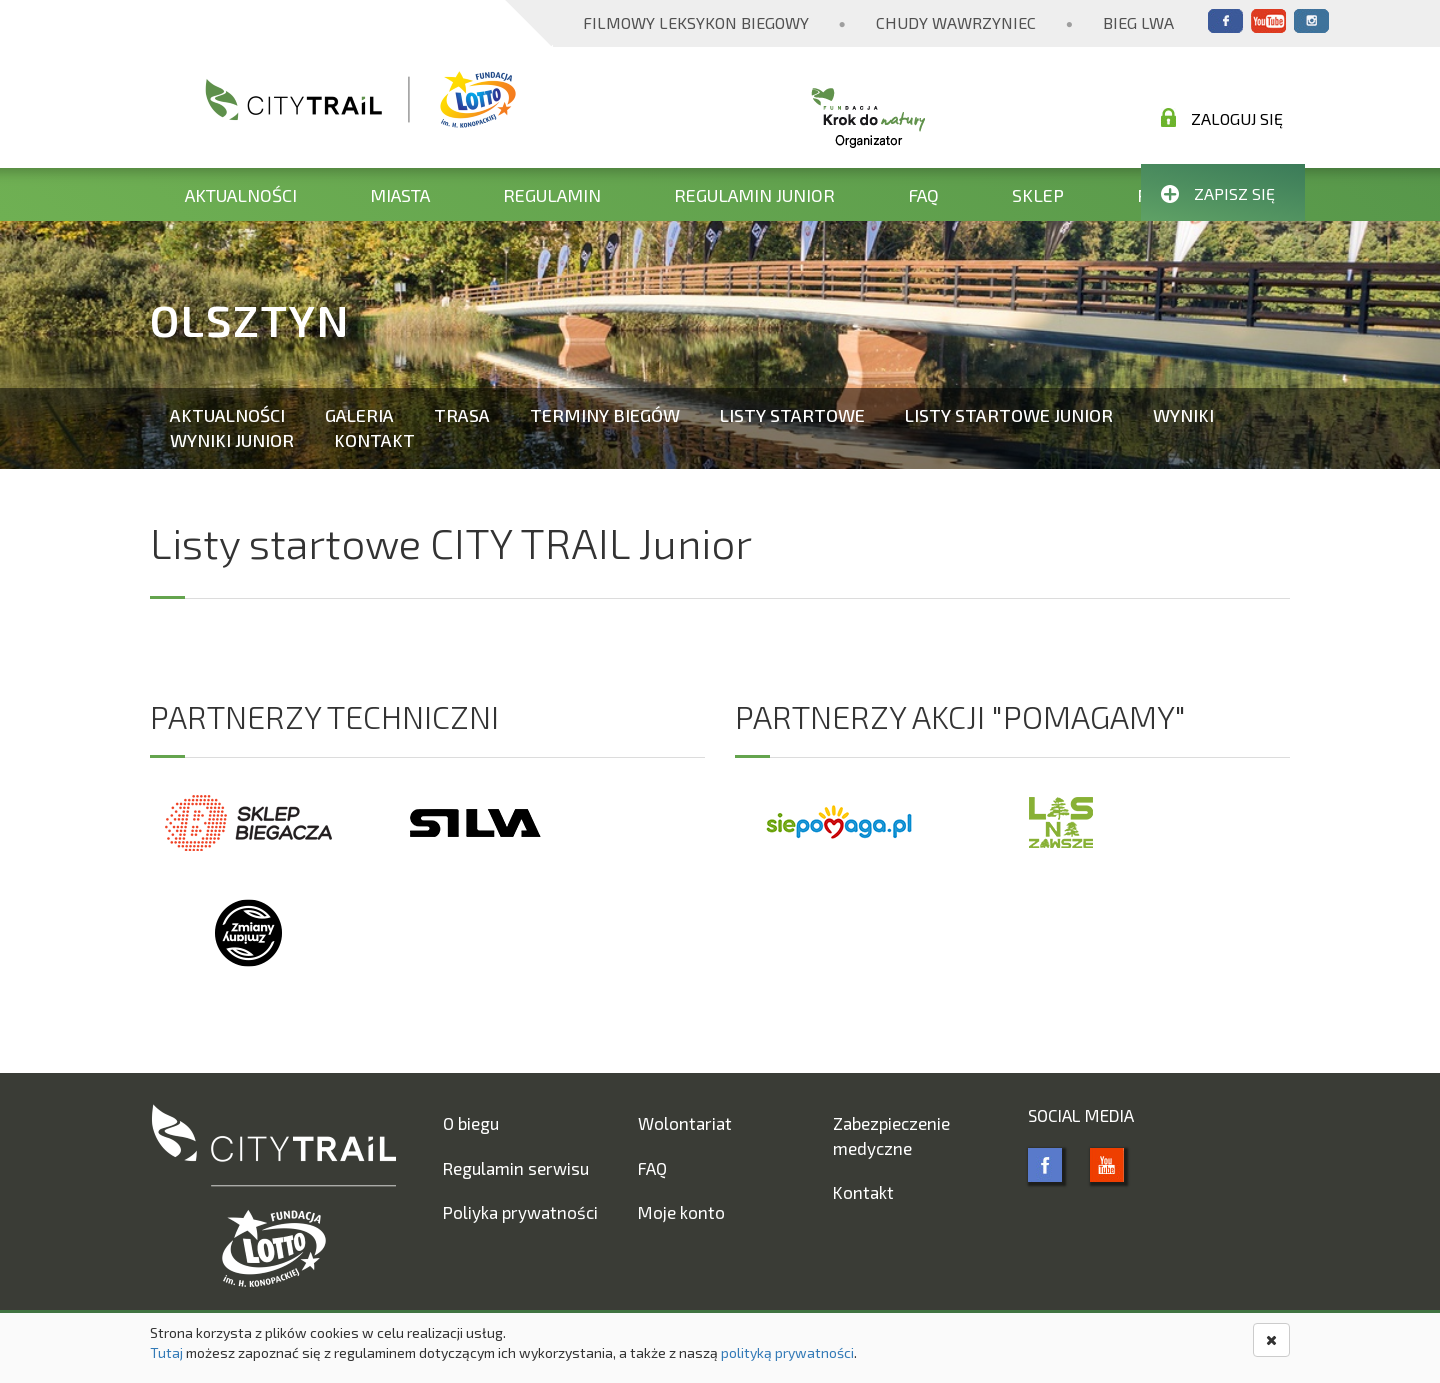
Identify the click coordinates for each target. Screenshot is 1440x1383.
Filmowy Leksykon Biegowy (696, 22)
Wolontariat (685, 1123)
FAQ (923, 195)
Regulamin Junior (754, 195)
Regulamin (552, 195)
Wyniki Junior (232, 440)
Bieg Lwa (1138, 22)
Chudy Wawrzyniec (956, 22)
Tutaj (166, 1352)
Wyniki (1183, 415)
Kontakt (374, 440)
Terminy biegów (605, 415)
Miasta (400, 195)
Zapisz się (1218, 193)
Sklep (1038, 195)
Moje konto (681, 1212)
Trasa (462, 415)
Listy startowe (792, 415)
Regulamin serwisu (516, 1168)
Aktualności (241, 195)
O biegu (471, 1123)
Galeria (359, 415)
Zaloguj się (1222, 118)
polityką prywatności (787, 1352)
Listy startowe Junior (1009, 415)
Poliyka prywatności (520, 1212)
